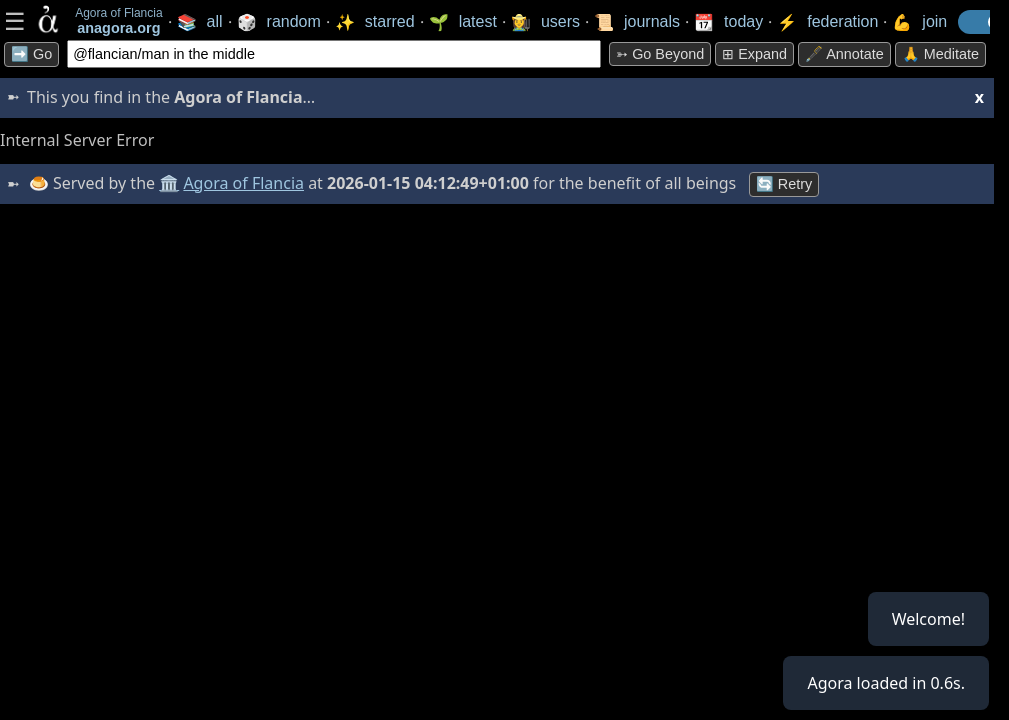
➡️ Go (31, 54)
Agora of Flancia (244, 183)
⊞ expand (754, 54)
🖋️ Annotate (844, 54)
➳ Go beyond (660, 54)
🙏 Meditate (940, 54)
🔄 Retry (784, 184)
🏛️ (169, 183)
